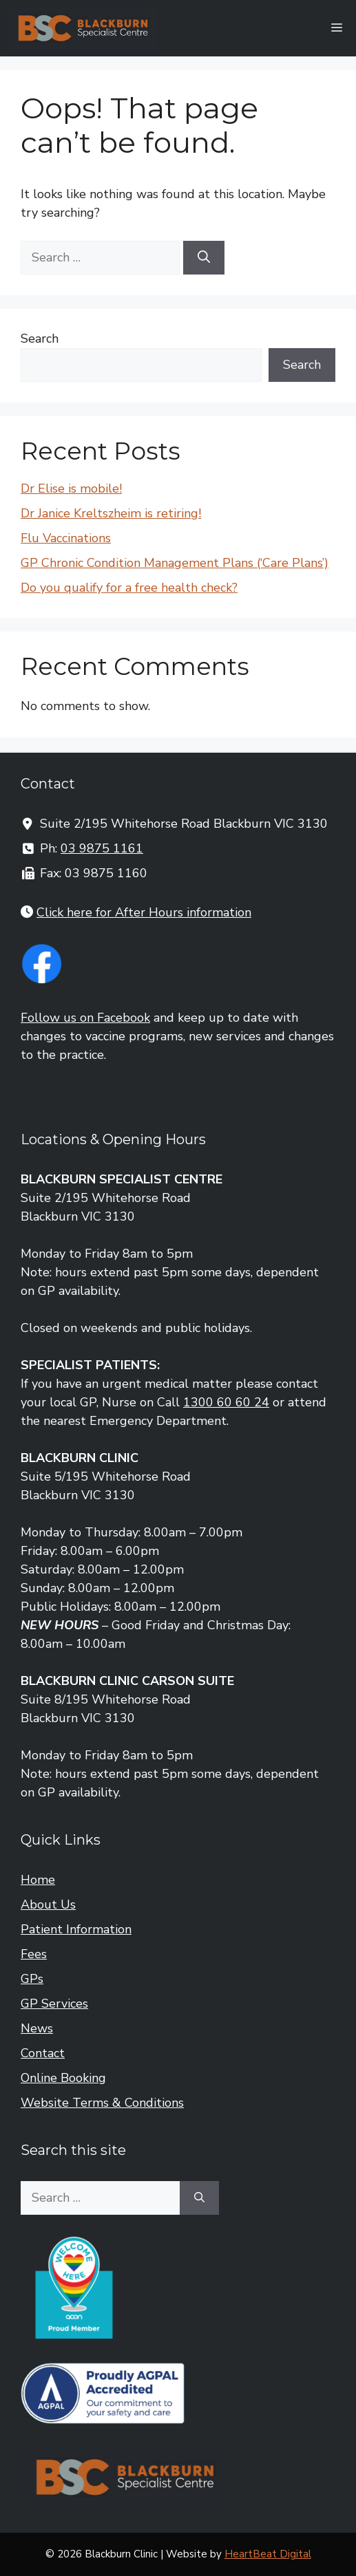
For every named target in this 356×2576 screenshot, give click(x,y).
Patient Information (76, 1929)
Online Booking (63, 2078)
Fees (34, 1954)
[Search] (203, 258)
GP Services (54, 2003)
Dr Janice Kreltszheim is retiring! (111, 513)
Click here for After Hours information (143, 912)
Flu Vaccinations (66, 538)
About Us (48, 1904)
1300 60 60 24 (226, 1402)
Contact (43, 2053)
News (37, 2028)
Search (40, 338)
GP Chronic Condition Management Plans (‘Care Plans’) (174, 563)
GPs (32, 1979)
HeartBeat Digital (267, 2554)
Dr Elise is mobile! (71, 488)
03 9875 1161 (102, 848)
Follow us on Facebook (85, 1017)
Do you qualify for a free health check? (129, 587)
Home (38, 1879)
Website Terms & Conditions (102, 2102)
